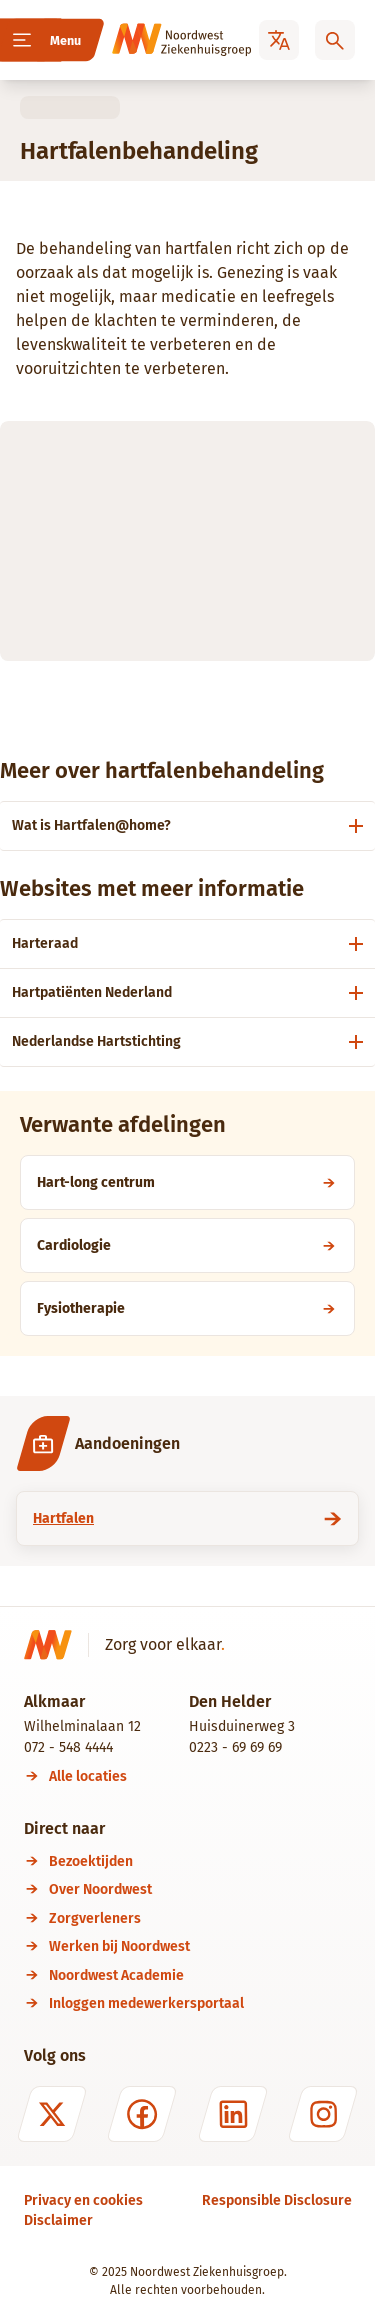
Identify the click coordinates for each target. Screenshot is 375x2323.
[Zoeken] (335, 40)
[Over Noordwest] (200, 1889)
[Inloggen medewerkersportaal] (200, 2003)
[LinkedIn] (233, 2114)
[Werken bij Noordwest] (200, 1946)
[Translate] (279, 40)
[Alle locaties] (88, 1776)
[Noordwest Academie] (200, 1975)
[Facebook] (142, 2114)
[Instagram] (323, 2114)
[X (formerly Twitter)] (51, 2114)
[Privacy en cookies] (83, 2200)
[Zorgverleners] (200, 1918)
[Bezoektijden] (200, 1861)
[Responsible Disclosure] (277, 2200)
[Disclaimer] (58, 2220)
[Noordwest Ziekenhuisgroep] (154, 40)
